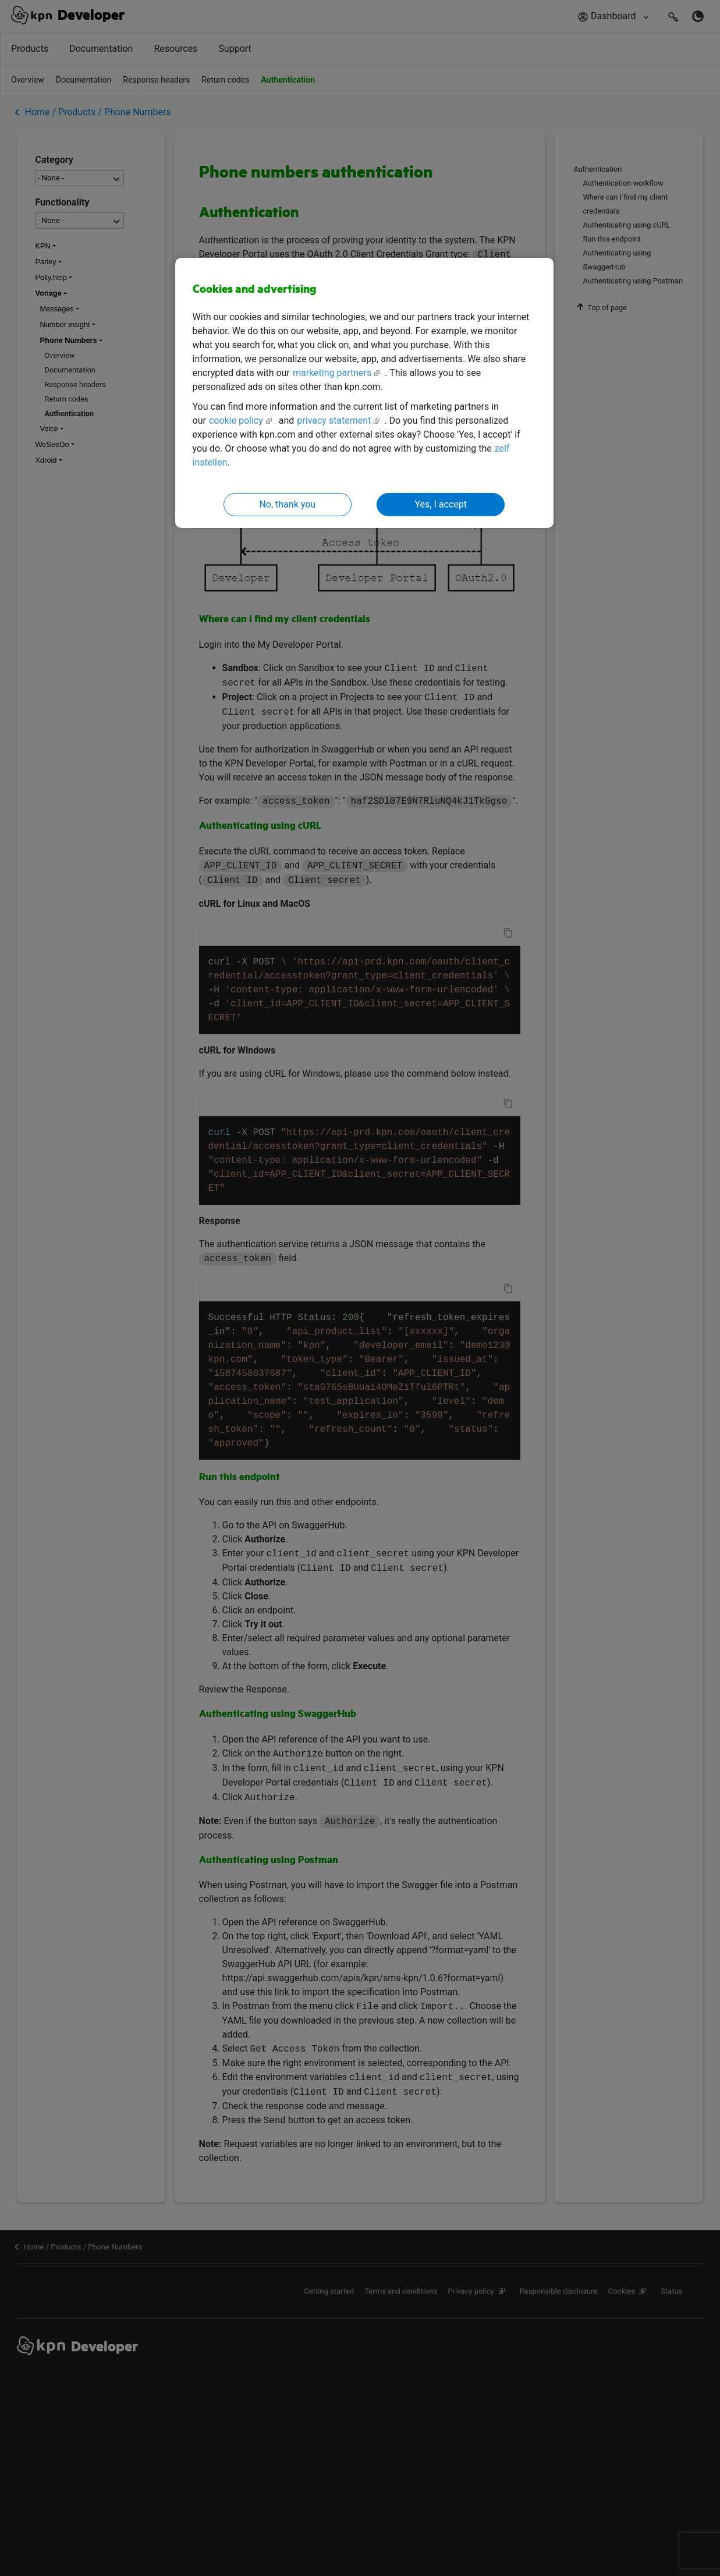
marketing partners (332, 372)
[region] (364, 393)
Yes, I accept (441, 504)
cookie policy (236, 420)
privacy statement (334, 420)
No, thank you (287, 504)
